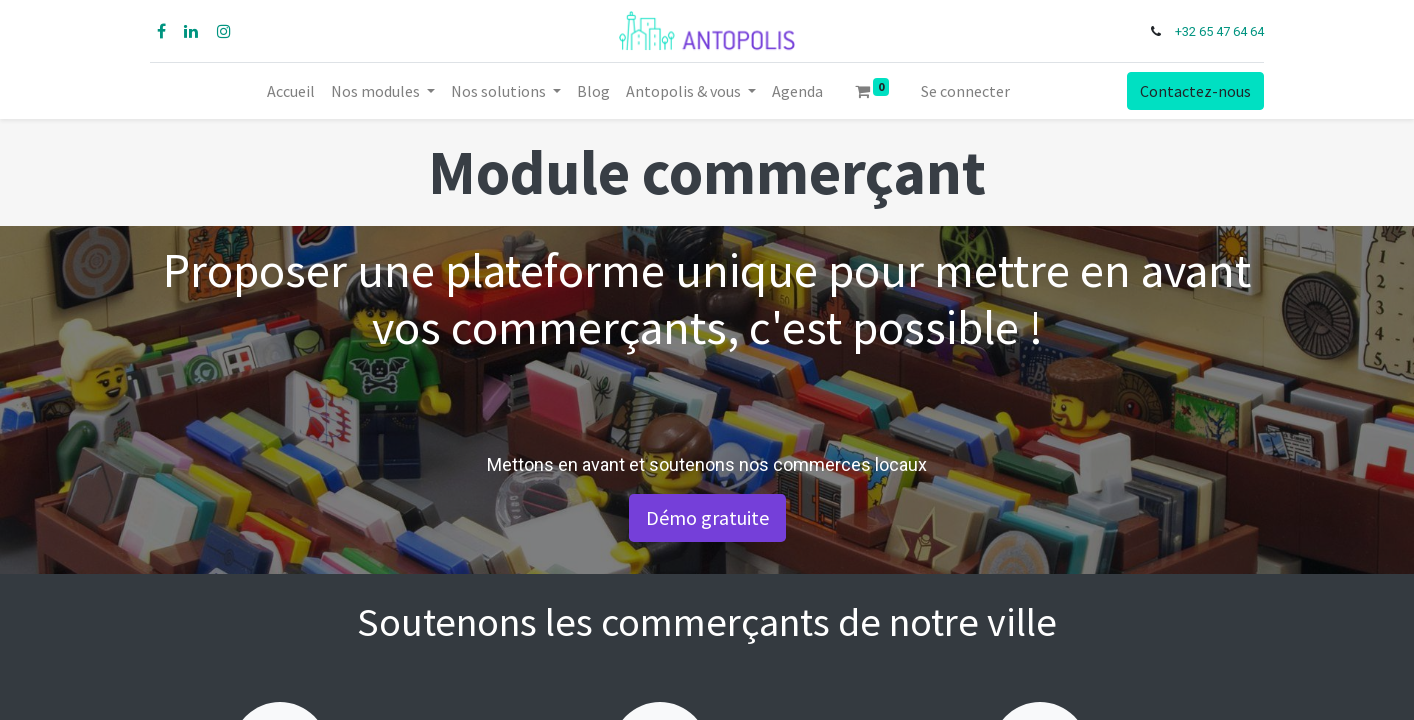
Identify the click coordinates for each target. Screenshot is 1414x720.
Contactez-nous (1193, 91)
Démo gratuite (707, 517)
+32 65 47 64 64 (1217, 31)
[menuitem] (291, 91)
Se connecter (965, 91)
